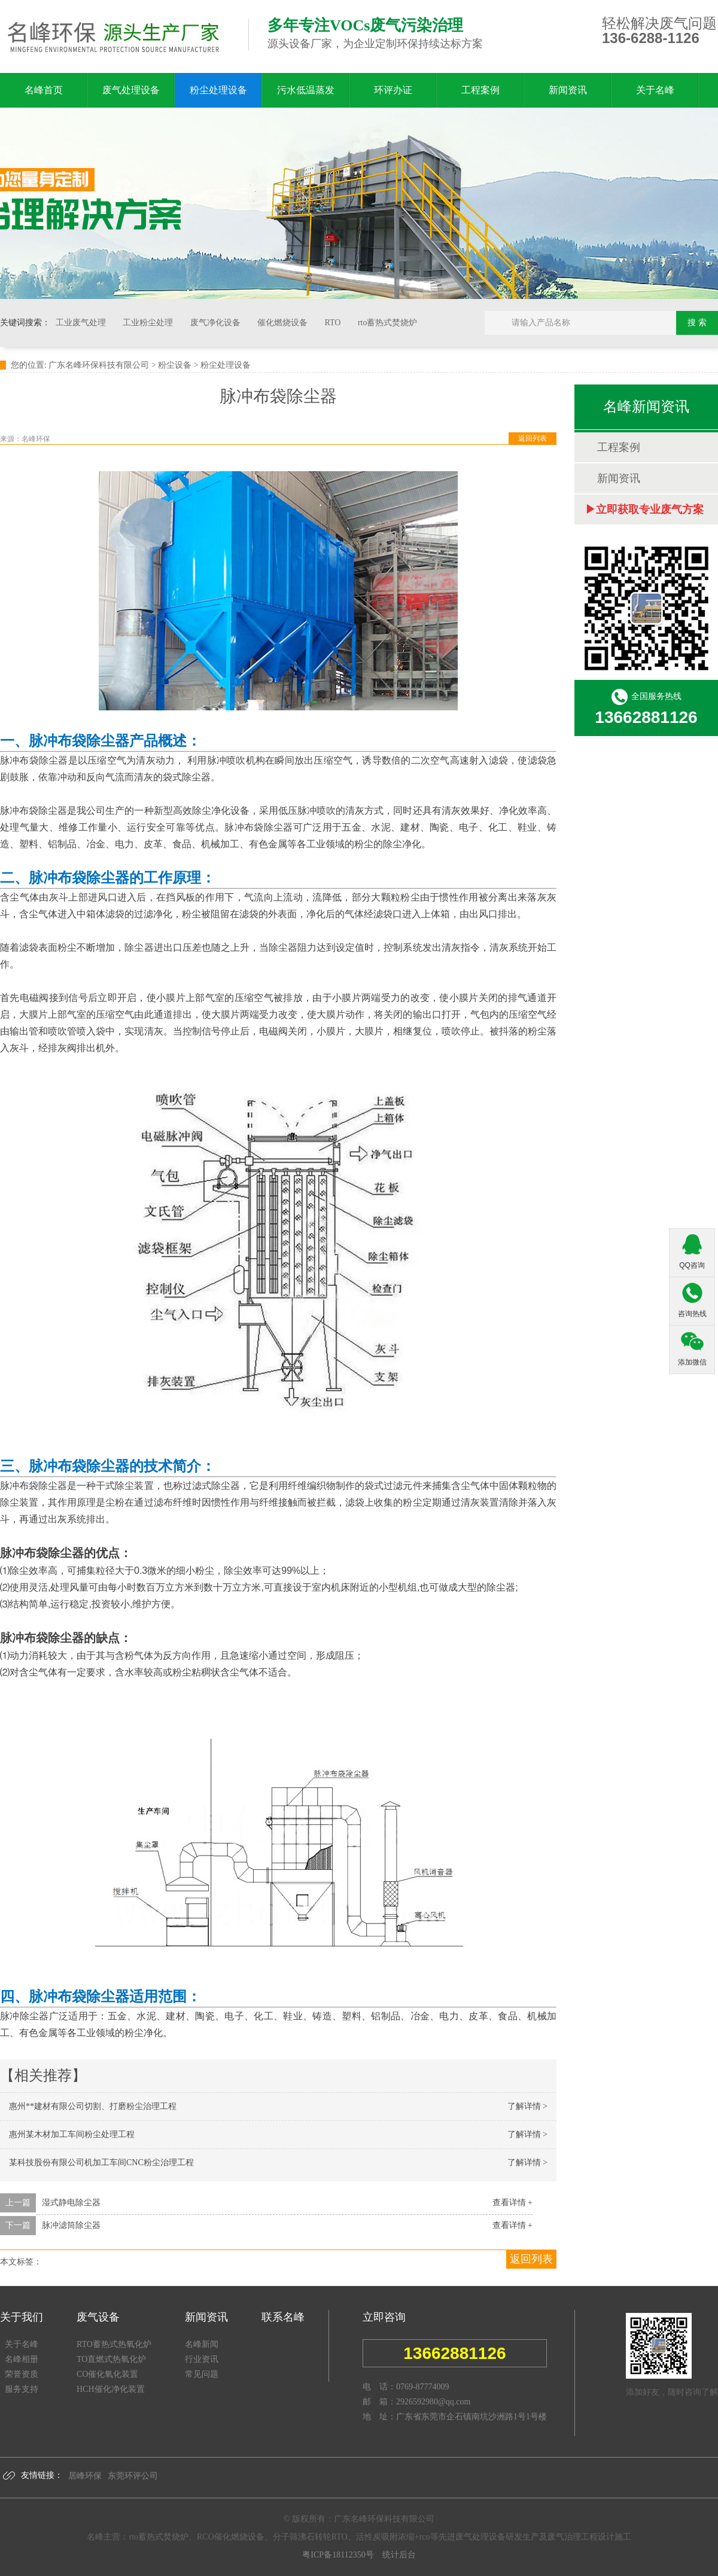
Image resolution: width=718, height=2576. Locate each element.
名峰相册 (21, 2359)
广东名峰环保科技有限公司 (98, 365)
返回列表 (532, 438)
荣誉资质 (21, 2374)
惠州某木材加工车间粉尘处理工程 (72, 2134)
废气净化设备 (216, 322)
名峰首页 (44, 90)
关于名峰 (655, 90)
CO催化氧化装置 (107, 2374)
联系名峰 (283, 2317)
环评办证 (393, 90)
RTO (333, 322)
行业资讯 (201, 2359)
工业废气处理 (82, 322)
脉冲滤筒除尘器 (71, 2225)
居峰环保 (85, 2475)
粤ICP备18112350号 (337, 2554)
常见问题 (201, 2374)
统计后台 (396, 2554)
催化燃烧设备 (283, 322)
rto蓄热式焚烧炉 (388, 322)
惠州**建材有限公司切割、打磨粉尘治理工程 (93, 2106)
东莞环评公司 (133, 2475)
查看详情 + (512, 2202)
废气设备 (98, 2317)
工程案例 (480, 90)
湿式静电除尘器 (71, 2202)
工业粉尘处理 (149, 322)
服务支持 (21, 2389)
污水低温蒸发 (305, 90)
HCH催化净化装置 (111, 2389)
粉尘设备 (174, 365)
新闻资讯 (568, 90)
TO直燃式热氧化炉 (111, 2359)
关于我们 (21, 2317)
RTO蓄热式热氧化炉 (114, 2344)
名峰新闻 (201, 2344)
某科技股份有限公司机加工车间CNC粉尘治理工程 (101, 2162)
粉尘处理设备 (218, 90)
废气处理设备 (131, 90)
